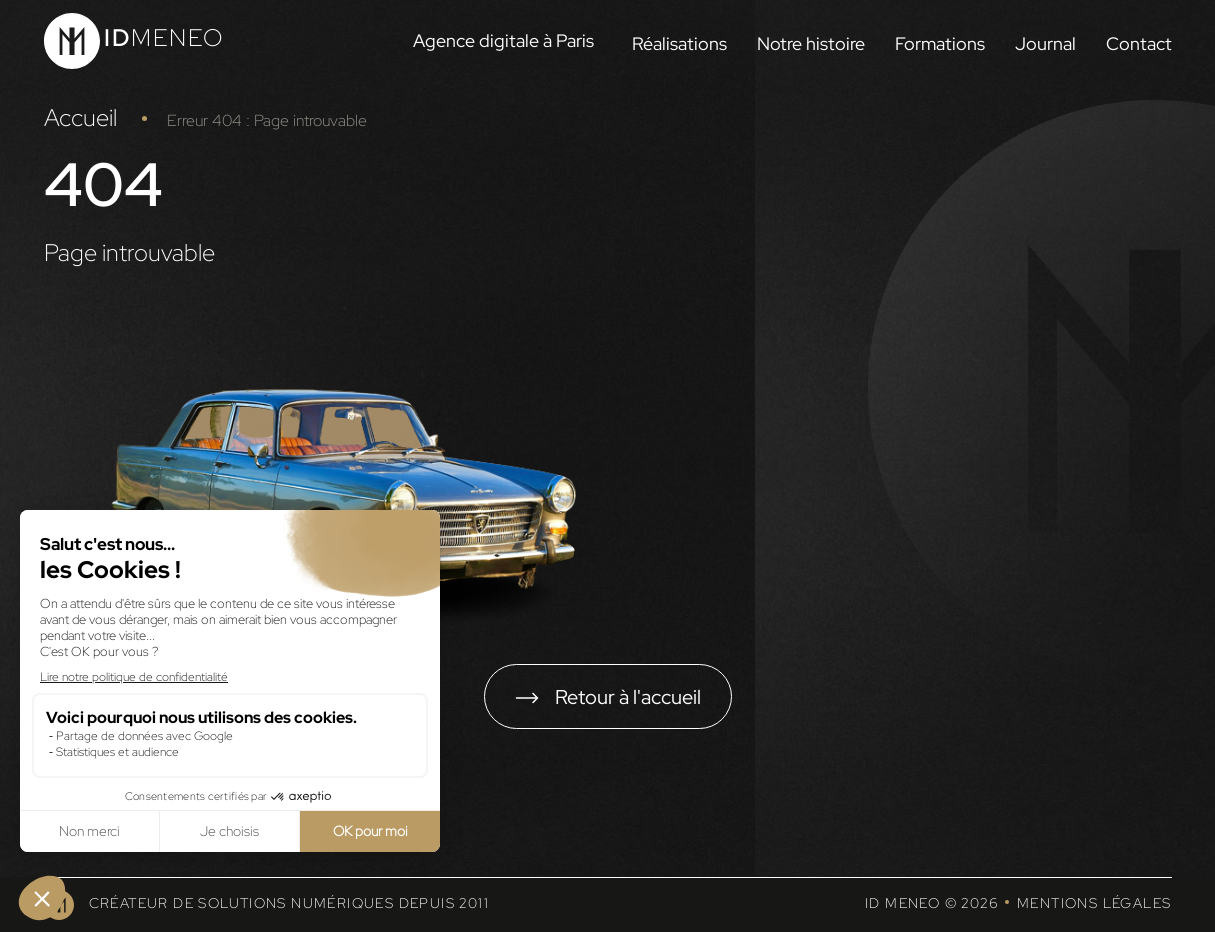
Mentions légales (1094, 903)
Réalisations (679, 43)
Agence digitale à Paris (503, 40)
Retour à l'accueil (628, 696)
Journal (1045, 43)
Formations (940, 43)
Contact (1139, 43)
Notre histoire (811, 43)
